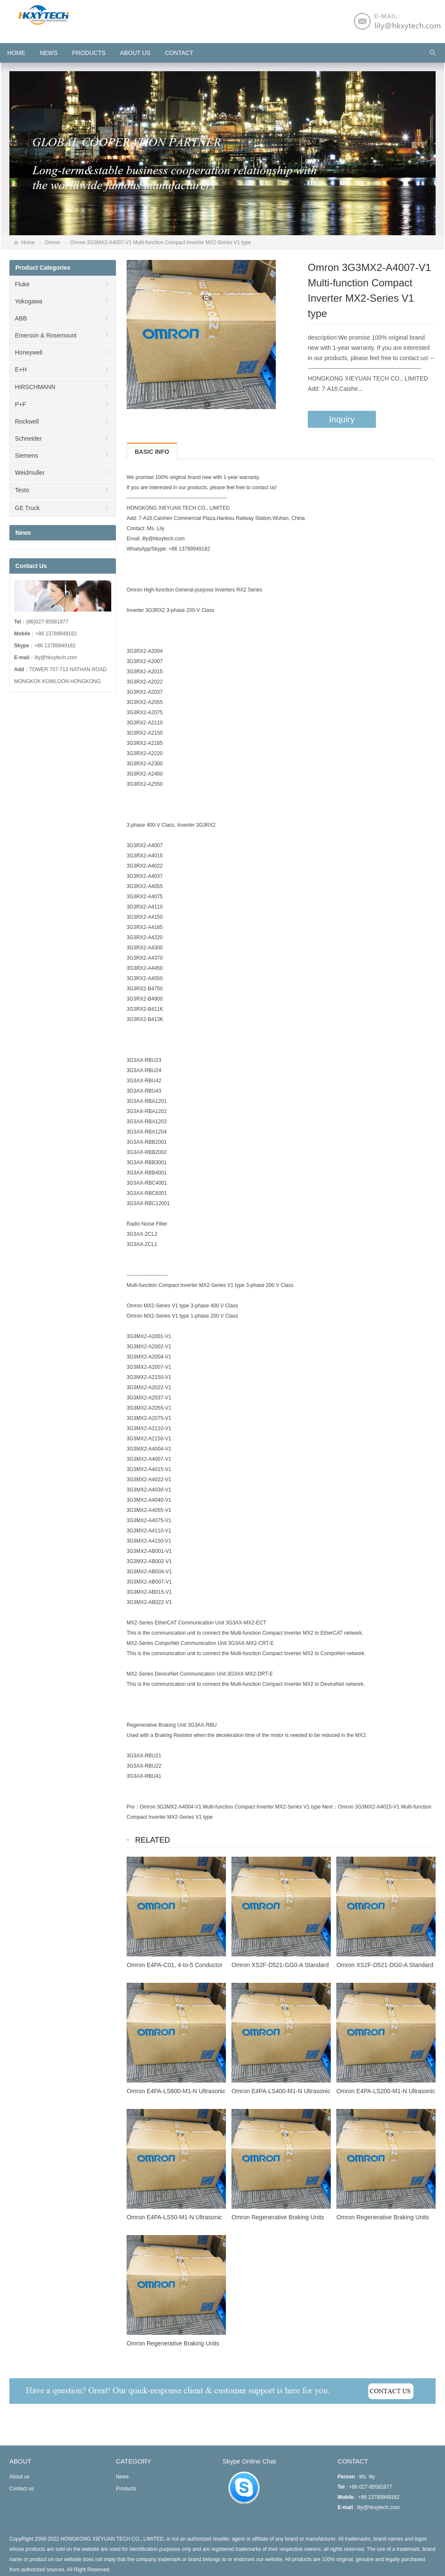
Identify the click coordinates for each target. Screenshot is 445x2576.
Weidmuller (30, 472)
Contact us (21, 2489)
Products (89, 52)
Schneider (28, 438)
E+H (21, 369)
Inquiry (342, 419)
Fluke (22, 284)
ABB (21, 318)
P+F (20, 404)
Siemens (26, 455)
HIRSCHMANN (35, 387)
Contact (179, 52)
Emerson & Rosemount (46, 335)
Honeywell (29, 352)
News (49, 52)
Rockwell (27, 421)
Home (28, 242)
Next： (330, 1807)
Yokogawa (28, 301)
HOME (16, 52)
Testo (22, 490)
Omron (53, 242)
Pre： (133, 1807)
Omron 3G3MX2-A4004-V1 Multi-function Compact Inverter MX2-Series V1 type (230, 1807)
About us (135, 52)
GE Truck (27, 508)
